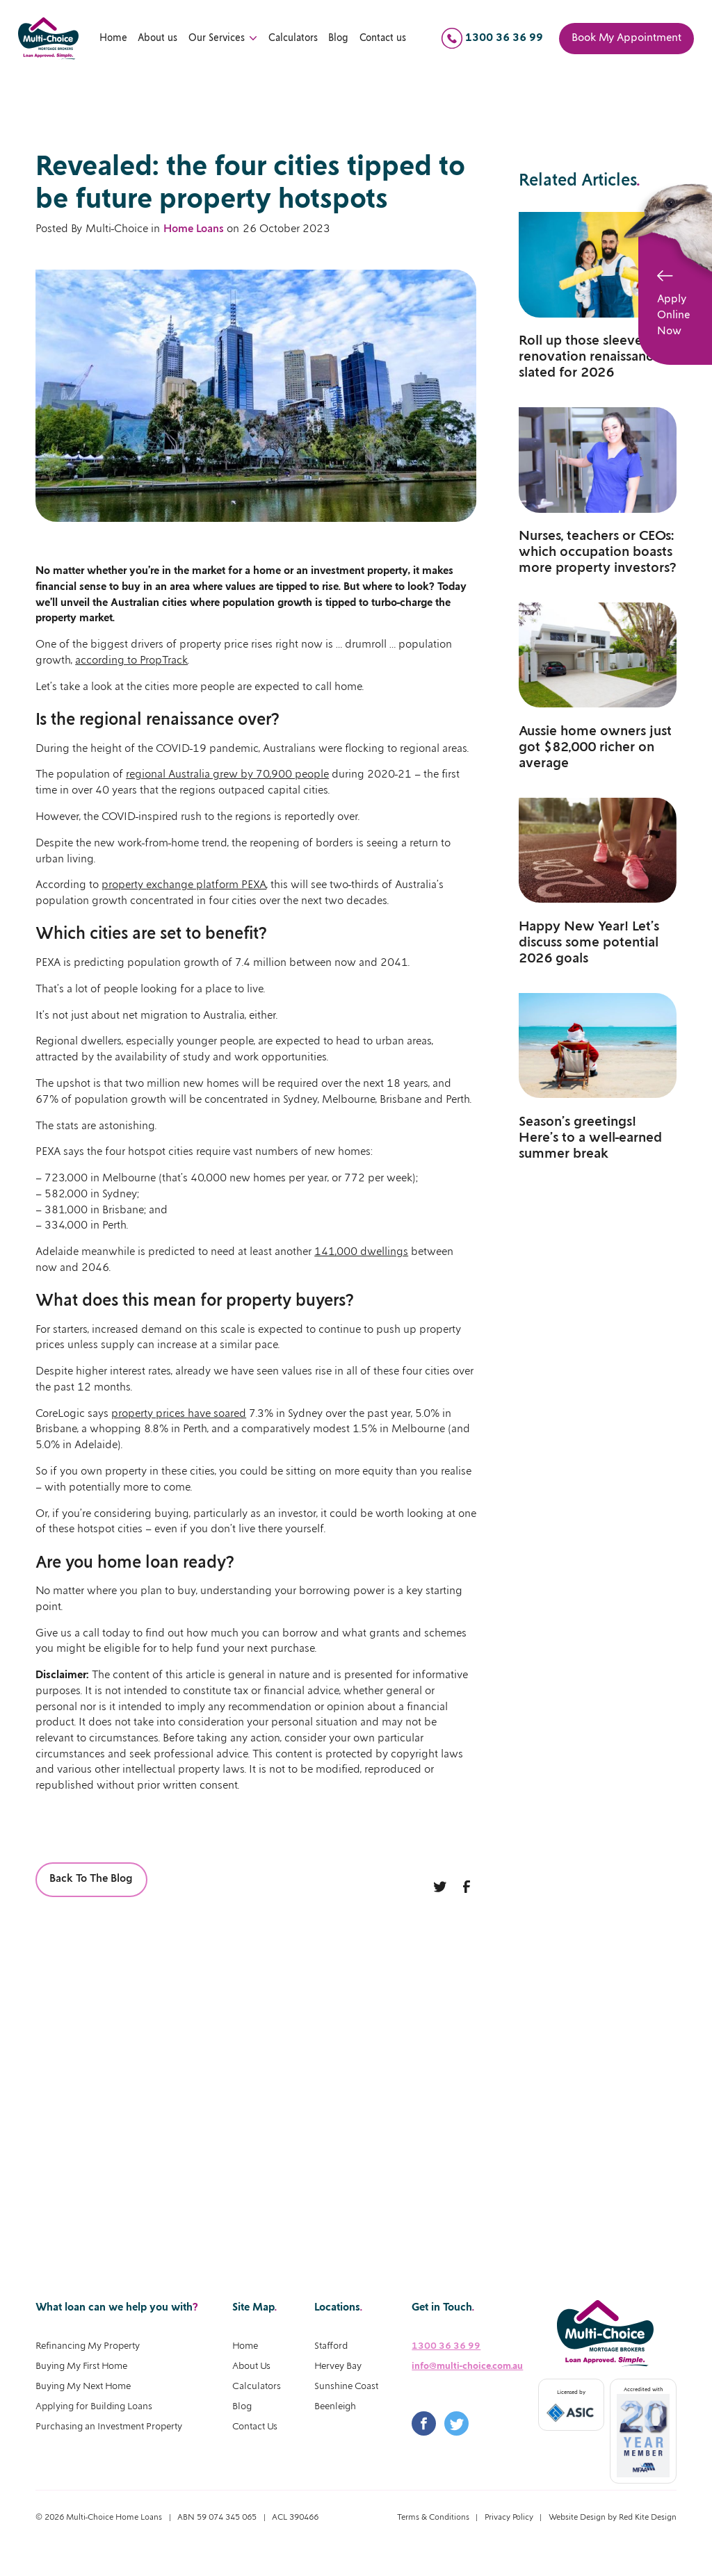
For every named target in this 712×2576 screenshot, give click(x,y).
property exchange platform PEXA (184, 885)
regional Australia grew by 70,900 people (227, 774)
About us (157, 38)
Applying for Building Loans (93, 2406)
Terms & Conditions (433, 2517)
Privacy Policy (509, 2517)
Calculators (293, 38)
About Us (251, 2366)
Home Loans (193, 229)
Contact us (382, 38)
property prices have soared (178, 1414)
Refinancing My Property (87, 2346)
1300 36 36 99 (446, 2346)
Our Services (216, 38)
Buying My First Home (81, 2366)
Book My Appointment (626, 38)
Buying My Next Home (83, 2386)
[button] (223, 38)
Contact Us (254, 2426)
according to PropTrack (131, 660)
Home (113, 38)
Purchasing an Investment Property (108, 2426)
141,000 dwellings (361, 1252)
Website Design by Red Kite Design (613, 2517)
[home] (48, 38)
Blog (338, 38)
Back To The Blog (91, 1878)
